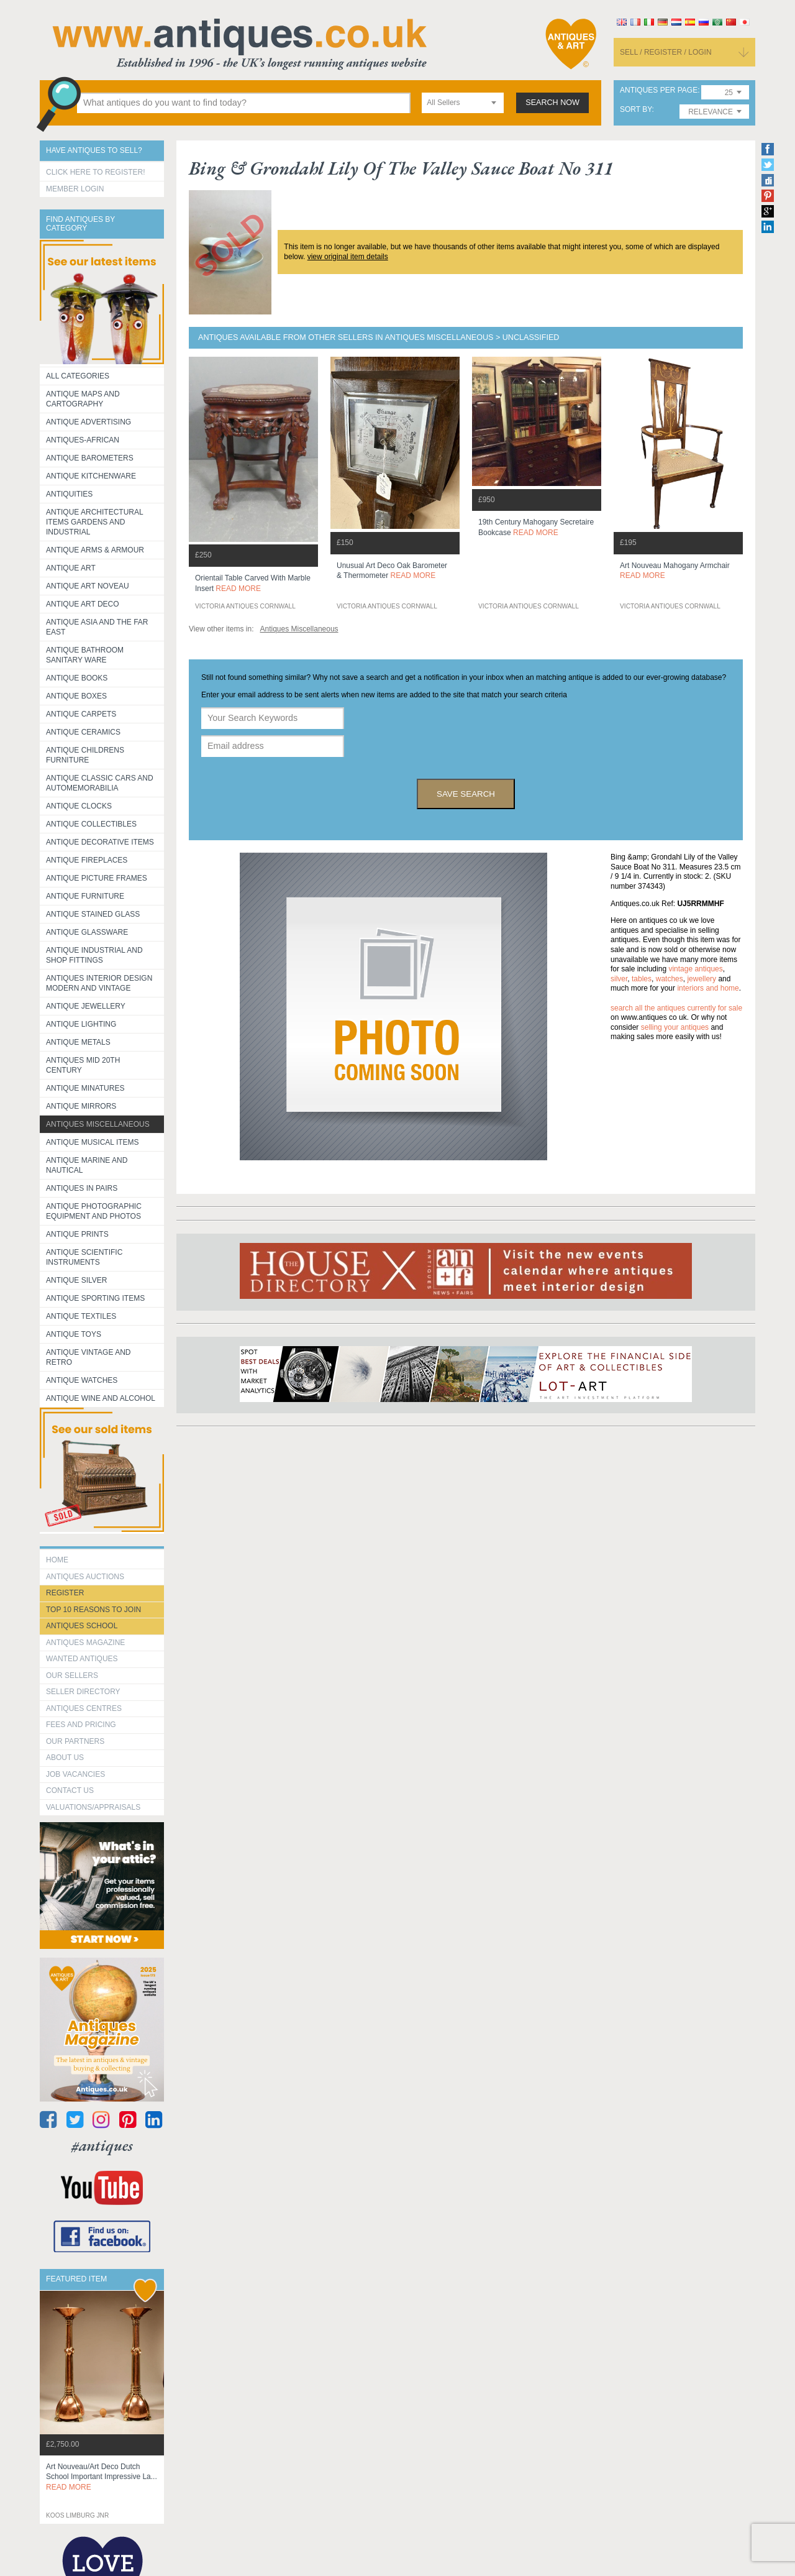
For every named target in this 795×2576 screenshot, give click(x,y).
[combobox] (463, 103)
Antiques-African (82, 440)
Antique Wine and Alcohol (100, 1398)
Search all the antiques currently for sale (676, 1008)
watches (669, 978)
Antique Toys (73, 1334)
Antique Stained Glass (93, 914)
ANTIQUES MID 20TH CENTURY (83, 1065)
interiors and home (707, 988)
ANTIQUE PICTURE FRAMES (96, 878)
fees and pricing (81, 1724)
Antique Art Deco (82, 604)
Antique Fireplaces (86, 860)
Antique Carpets (81, 714)
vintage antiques (695, 969)
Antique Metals (78, 1042)
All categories (77, 376)
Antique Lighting (81, 1024)
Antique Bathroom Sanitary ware (85, 655)
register (65, 1592)
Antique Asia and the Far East (97, 627)
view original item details (347, 256)
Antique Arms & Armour (95, 550)
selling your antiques (675, 1027)
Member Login (75, 189)
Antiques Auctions (85, 1576)
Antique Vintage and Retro (88, 1357)
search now (552, 102)
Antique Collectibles (91, 824)
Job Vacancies (75, 1774)
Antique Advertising (88, 422)
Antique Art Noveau (87, 586)
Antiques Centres (84, 1708)
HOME (57, 1560)
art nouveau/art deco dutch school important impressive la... (101, 2477)
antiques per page (658, 90)
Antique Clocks (79, 806)
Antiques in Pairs (81, 1188)
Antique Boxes (76, 696)
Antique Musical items (92, 1142)
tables (642, 978)
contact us (70, 1790)
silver (619, 978)
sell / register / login (666, 52)
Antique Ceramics (83, 732)
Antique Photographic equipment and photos (94, 1211)
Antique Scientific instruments (84, 1257)
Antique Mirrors (81, 1106)
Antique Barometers (90, 458)
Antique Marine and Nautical (86, 1165)
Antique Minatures (85, 1088)
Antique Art (71, 568)
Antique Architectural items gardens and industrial (94, 522)
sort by (636, 110)
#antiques (102, 2145)
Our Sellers (72, 1675)
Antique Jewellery (85, 1006)
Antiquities (69, 494)
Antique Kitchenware (91, 476)
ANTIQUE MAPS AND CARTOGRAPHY (83, 399)
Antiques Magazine (85, 1642)
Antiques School (81, 1625)
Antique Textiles (81, 1316)
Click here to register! (95, 172)
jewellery (701, 978)
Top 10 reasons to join (93, 1609)
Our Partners (75, 1741)
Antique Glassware (87, 932)
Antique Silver (76, 1280)
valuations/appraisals (93, 1807)
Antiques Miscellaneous (98, 1124)
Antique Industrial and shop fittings (94, 955)
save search (466, 794)
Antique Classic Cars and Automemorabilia (99, 783)
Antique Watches (81, 1380)
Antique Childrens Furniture (85, 755)
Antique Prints (77, 1234)
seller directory (83, 1691)
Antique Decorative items (100, 842)
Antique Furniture (85, 896)
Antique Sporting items (95, 1298)
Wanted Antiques (82, 1658)
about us (65, 1757)
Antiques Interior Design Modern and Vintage (99, 983)
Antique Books (76, 678)
